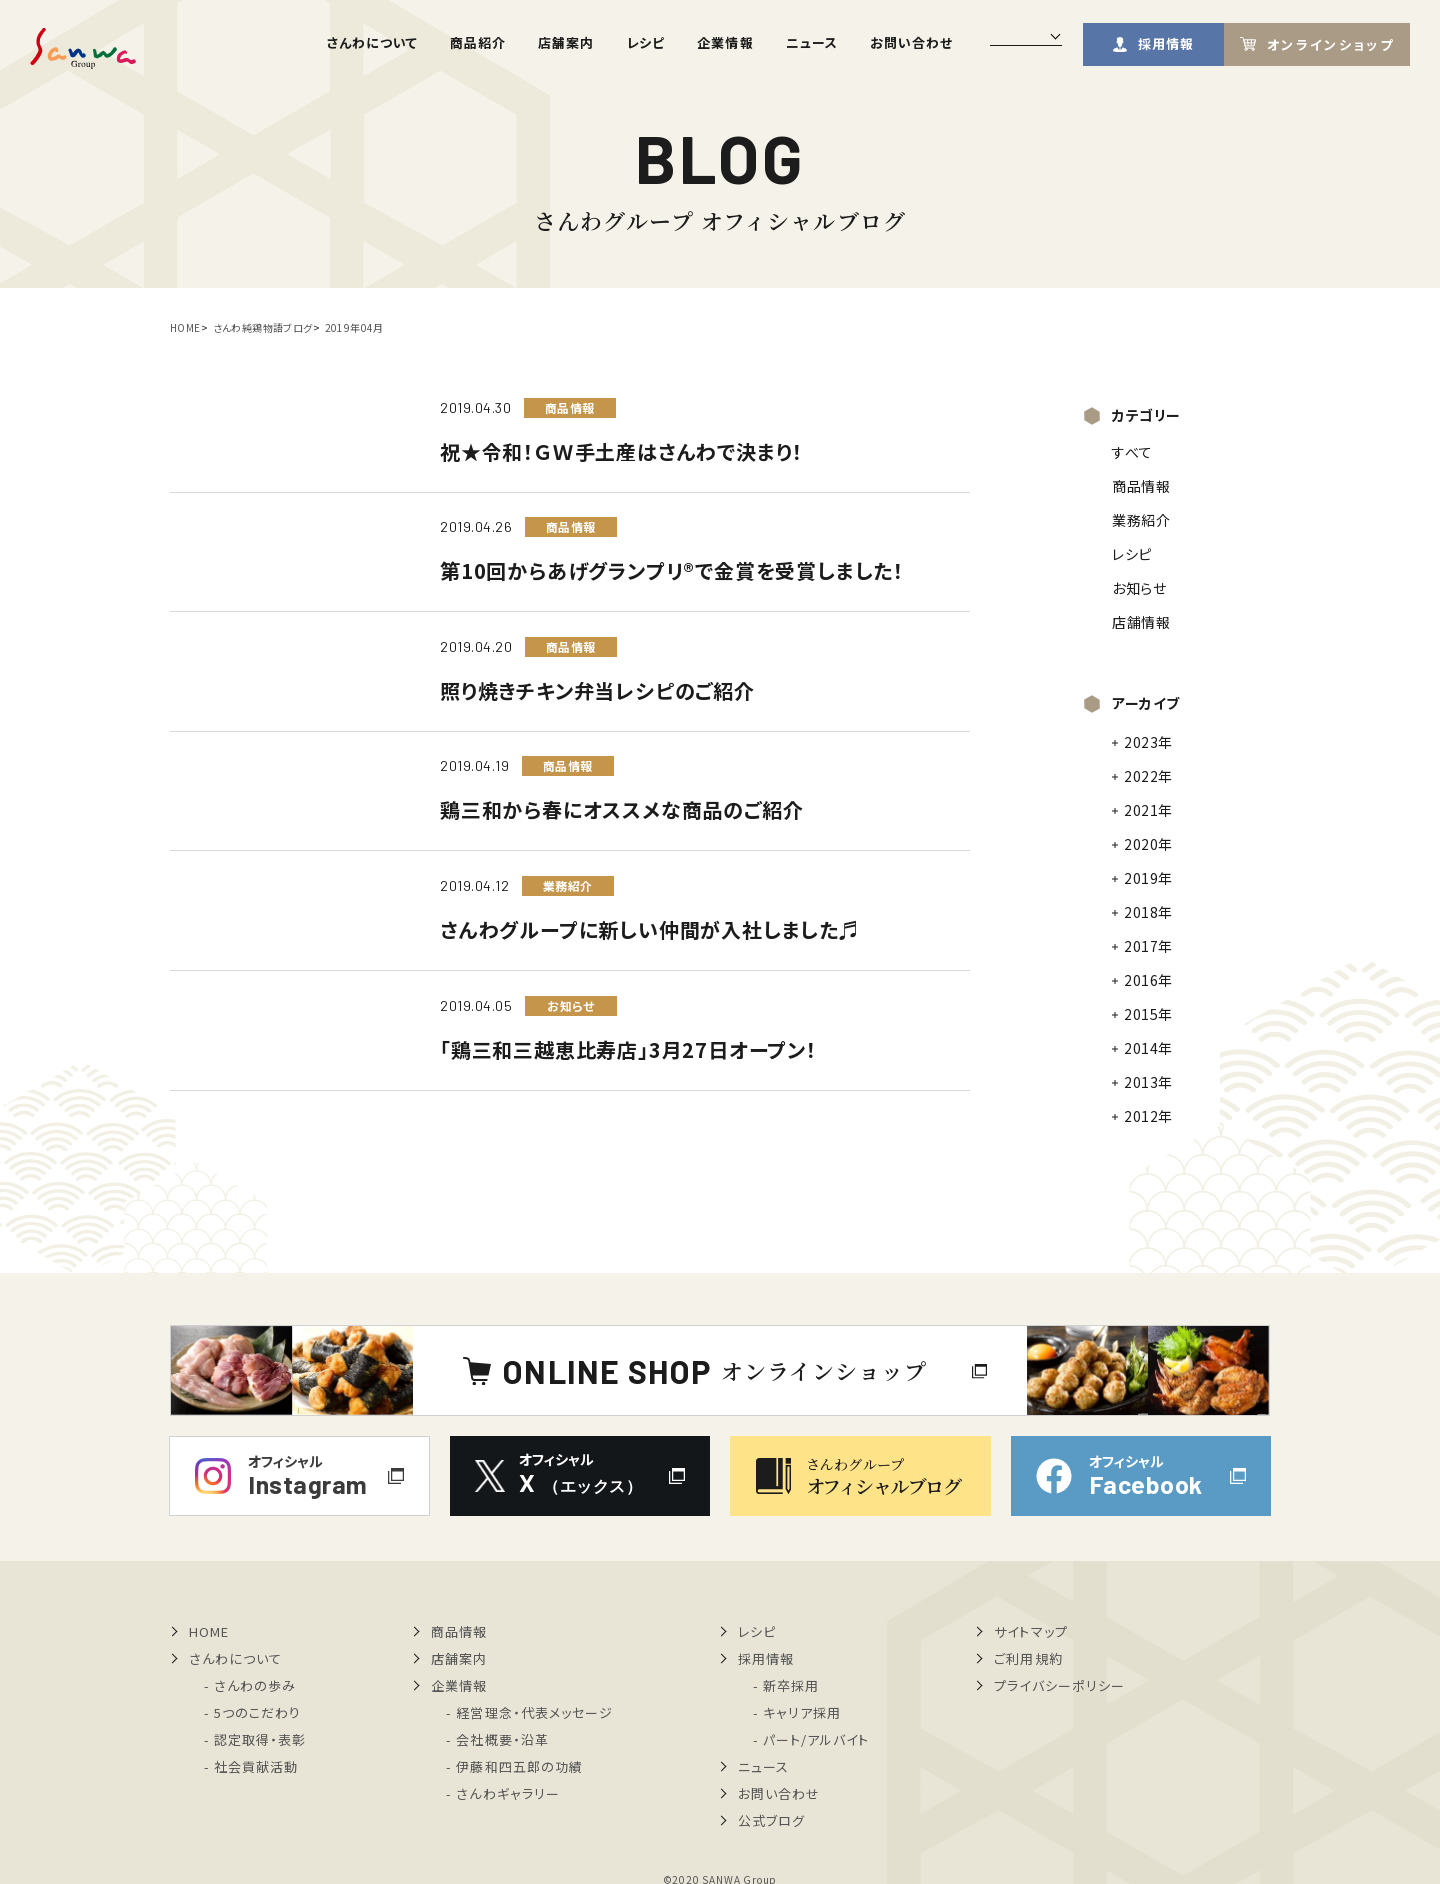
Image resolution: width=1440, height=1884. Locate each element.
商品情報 (1141, 486)
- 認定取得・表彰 (255, 1739)
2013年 (1148, 1082)
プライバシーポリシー (1059, 1685)
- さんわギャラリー (502, 1793)
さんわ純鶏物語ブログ (263, 327)
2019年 (1148, 878)
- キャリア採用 (797, 1712)
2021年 (1148, 810)
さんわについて (372, 42)
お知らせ (1139, 588)
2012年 (1148, 1116)
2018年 (1148, 912)
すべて (1132, 452)
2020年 (1148, 844)
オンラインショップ (1330, 44)
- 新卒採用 (786, 1685)
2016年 (1148, 980)
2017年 (1148, 946)
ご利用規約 (1028, 1658)
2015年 (1148, 1014)
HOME (185, 327)
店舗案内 (566, 42)
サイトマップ (1030, 1631)
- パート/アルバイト (811, 1739)
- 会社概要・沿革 (497, 1739)
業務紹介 (1141, 520)
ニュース (812, 42)
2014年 (1148, 1048)
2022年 (1148, 776)
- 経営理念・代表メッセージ (529, 1712)
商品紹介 (478, 42)
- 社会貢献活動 (251, 1766)
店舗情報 (1141, 622)
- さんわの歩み (250, 1685)
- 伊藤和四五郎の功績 (514, 1766)
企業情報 (725, 42)
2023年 (1148, 742)
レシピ (645, 42)
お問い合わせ (911, 42)
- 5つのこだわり (252, 1712)
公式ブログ (771, 1820)
